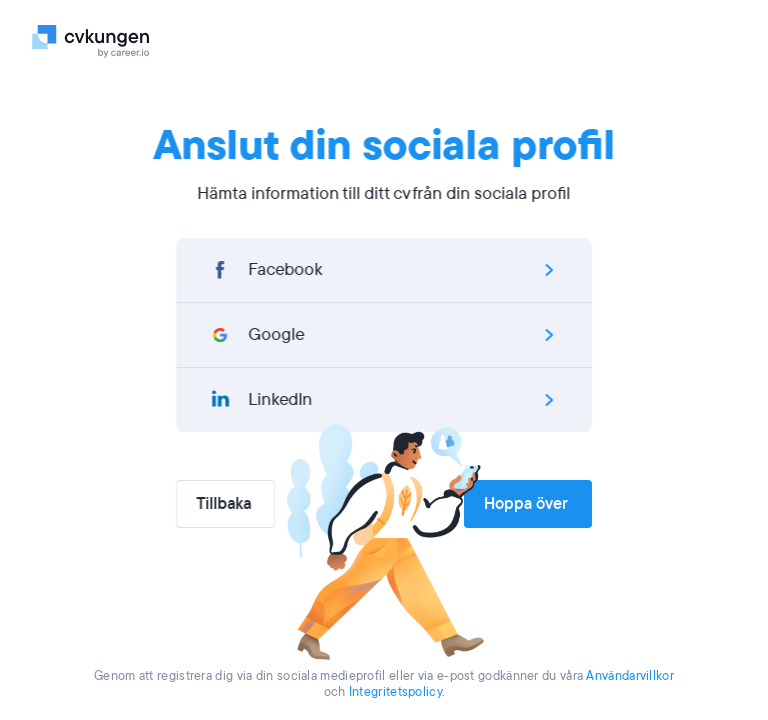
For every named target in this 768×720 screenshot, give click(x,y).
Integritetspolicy (395, 692)
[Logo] (94, 40)
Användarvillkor (630, 676)
